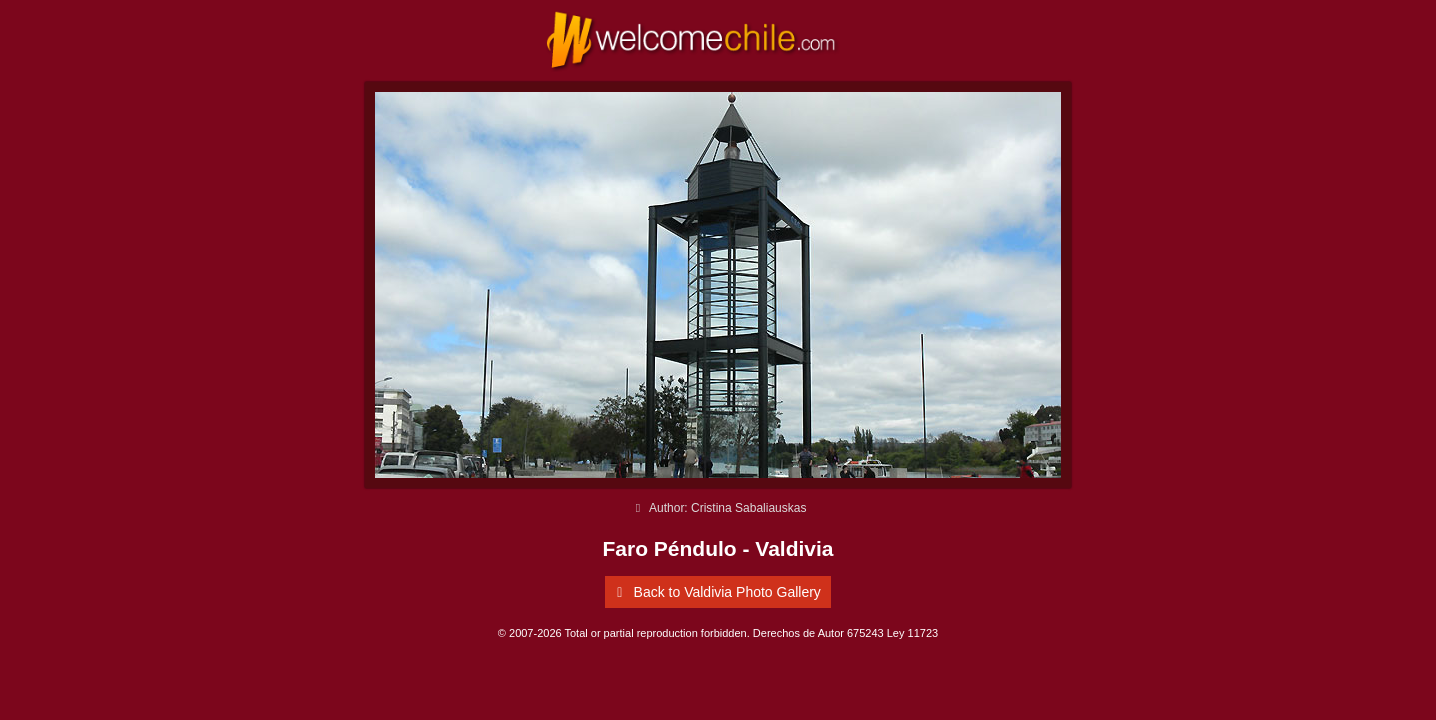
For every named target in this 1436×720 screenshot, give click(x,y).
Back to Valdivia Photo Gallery (715, 592)
